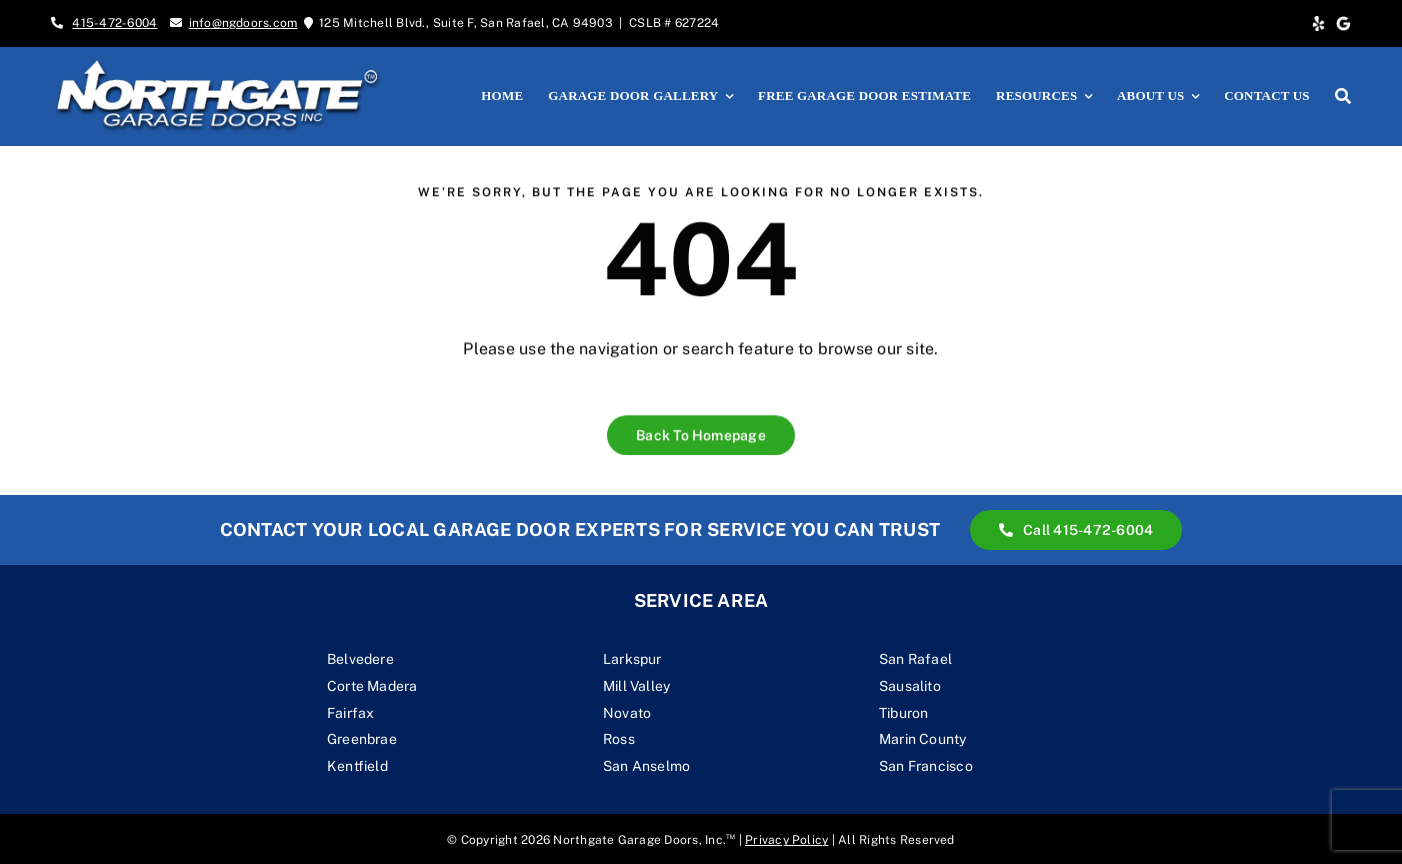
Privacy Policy (786, 840)
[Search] (1343, 96)
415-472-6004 (114, 23)
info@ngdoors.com (243, 23)
